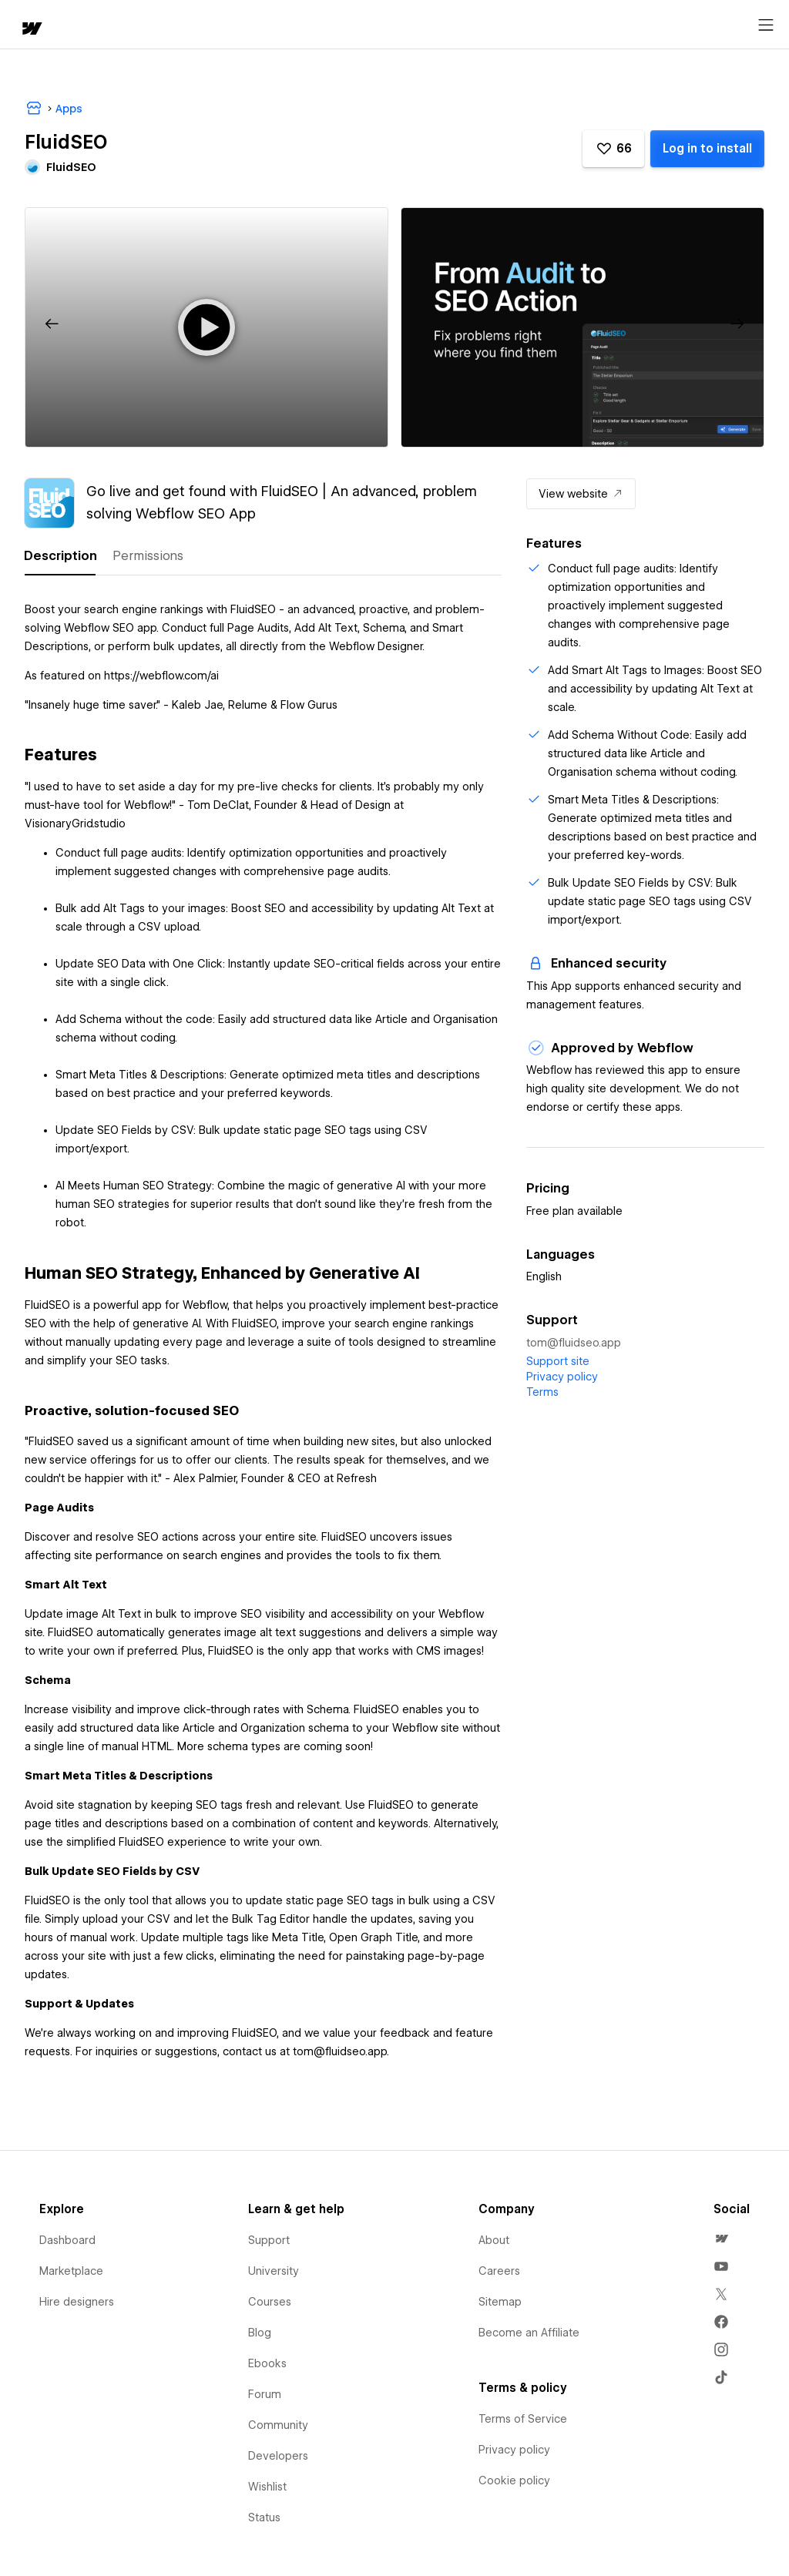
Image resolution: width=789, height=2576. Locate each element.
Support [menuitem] (269, 2240)
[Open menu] (766, 25)
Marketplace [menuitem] (71, 2271)
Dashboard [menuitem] (67, 2240)
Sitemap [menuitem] (500, 2302)
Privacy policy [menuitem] (514, 2450)
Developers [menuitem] (278, 2456)
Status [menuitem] (264, 2517)
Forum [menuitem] (264, 2394)
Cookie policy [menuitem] (514, 2480)
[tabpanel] (263, 1338)
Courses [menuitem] (269, 2302)
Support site (557, 1361)
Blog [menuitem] (259, 2332)
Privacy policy (562, 1376)
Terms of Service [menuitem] (522, 2419)
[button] (613, 148)
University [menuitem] (273, 2271)
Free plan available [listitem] (574, 1211)
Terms (542, 1392)
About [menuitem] (493, 2240)
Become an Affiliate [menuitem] (528, 2332)
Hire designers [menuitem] (76, 2302)
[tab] (60, 556)
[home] (30, 29)
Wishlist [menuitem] (267, 2486)
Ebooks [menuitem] (267, 2363)
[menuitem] (721, 2238)
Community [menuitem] (278, 2425)
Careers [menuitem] (499, 2271)
